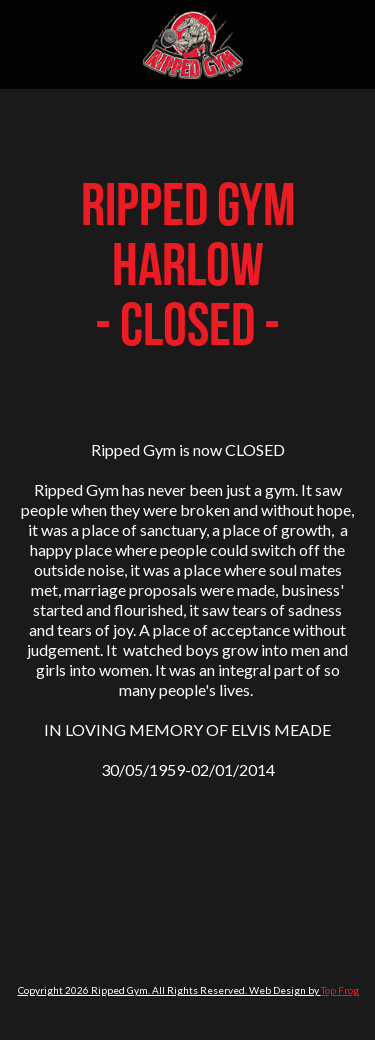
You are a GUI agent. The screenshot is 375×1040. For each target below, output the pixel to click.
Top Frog (340, 990)
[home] (188, 44)
